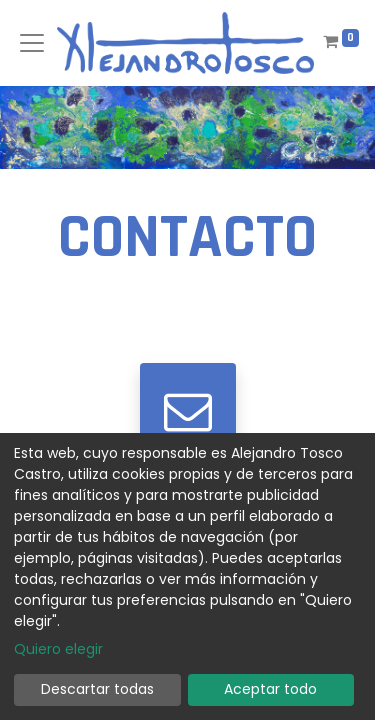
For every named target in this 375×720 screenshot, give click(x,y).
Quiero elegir (58, 649)
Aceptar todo (270, 689)
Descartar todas (97, 689)
